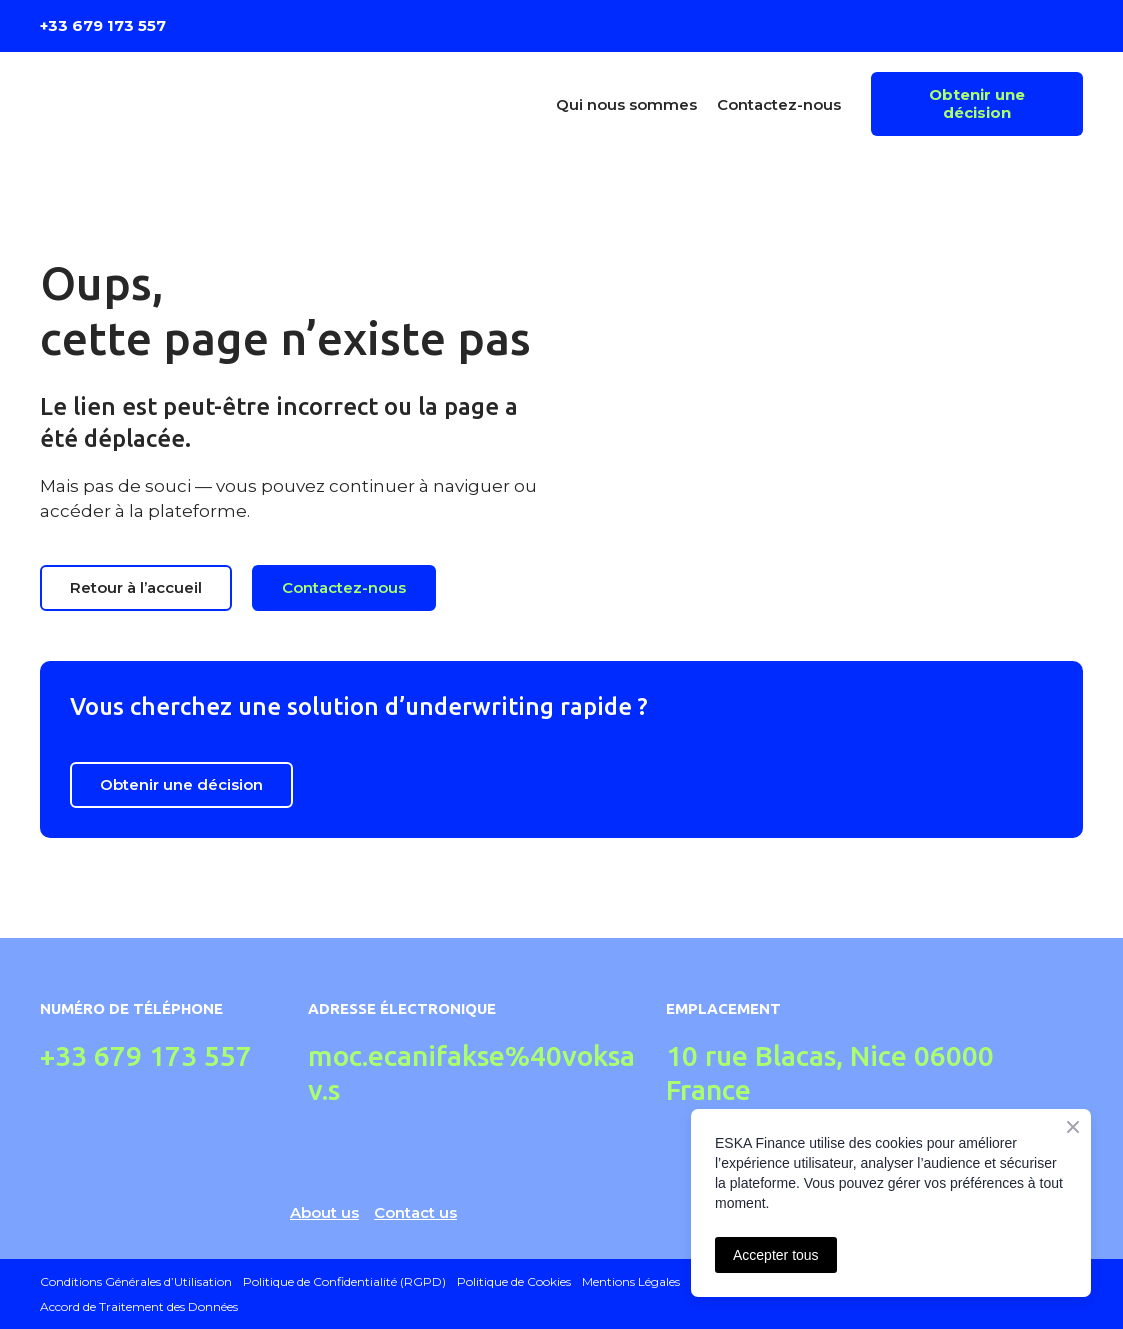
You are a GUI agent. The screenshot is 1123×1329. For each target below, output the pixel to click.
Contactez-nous (779, 104)
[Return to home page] (167, 104)
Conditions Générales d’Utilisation (136, 1281)
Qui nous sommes (626, 104)
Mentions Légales (631, 1281)
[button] (977, 104)
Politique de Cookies (514, 1281)
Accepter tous (776, 1255)
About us (324, 1212)
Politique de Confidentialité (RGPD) (344, 1281)
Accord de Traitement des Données (139, 1306)
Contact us (415, 1212)
